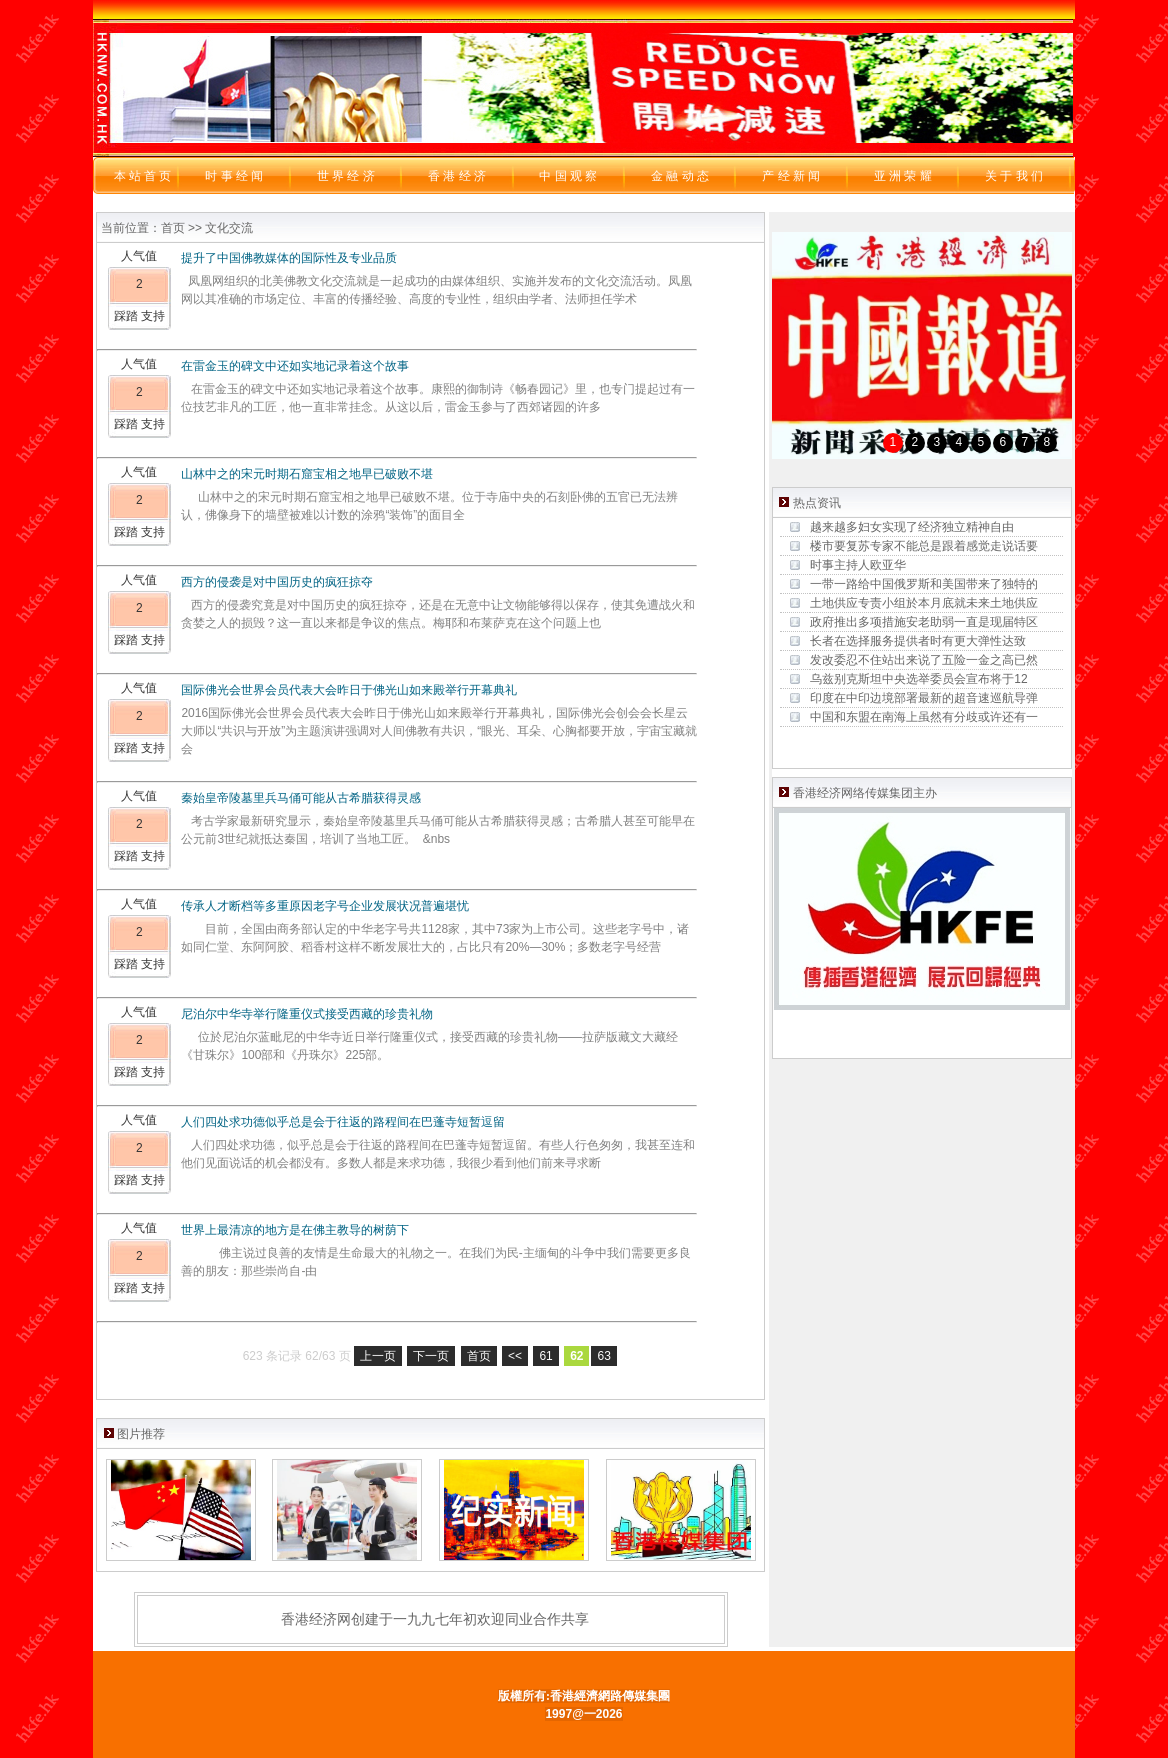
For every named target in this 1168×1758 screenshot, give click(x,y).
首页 (479, 1356)
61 (545, 1356)
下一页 (431, 1356)
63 (603, 1356)
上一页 (378, 1356)
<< (515, 1356)
